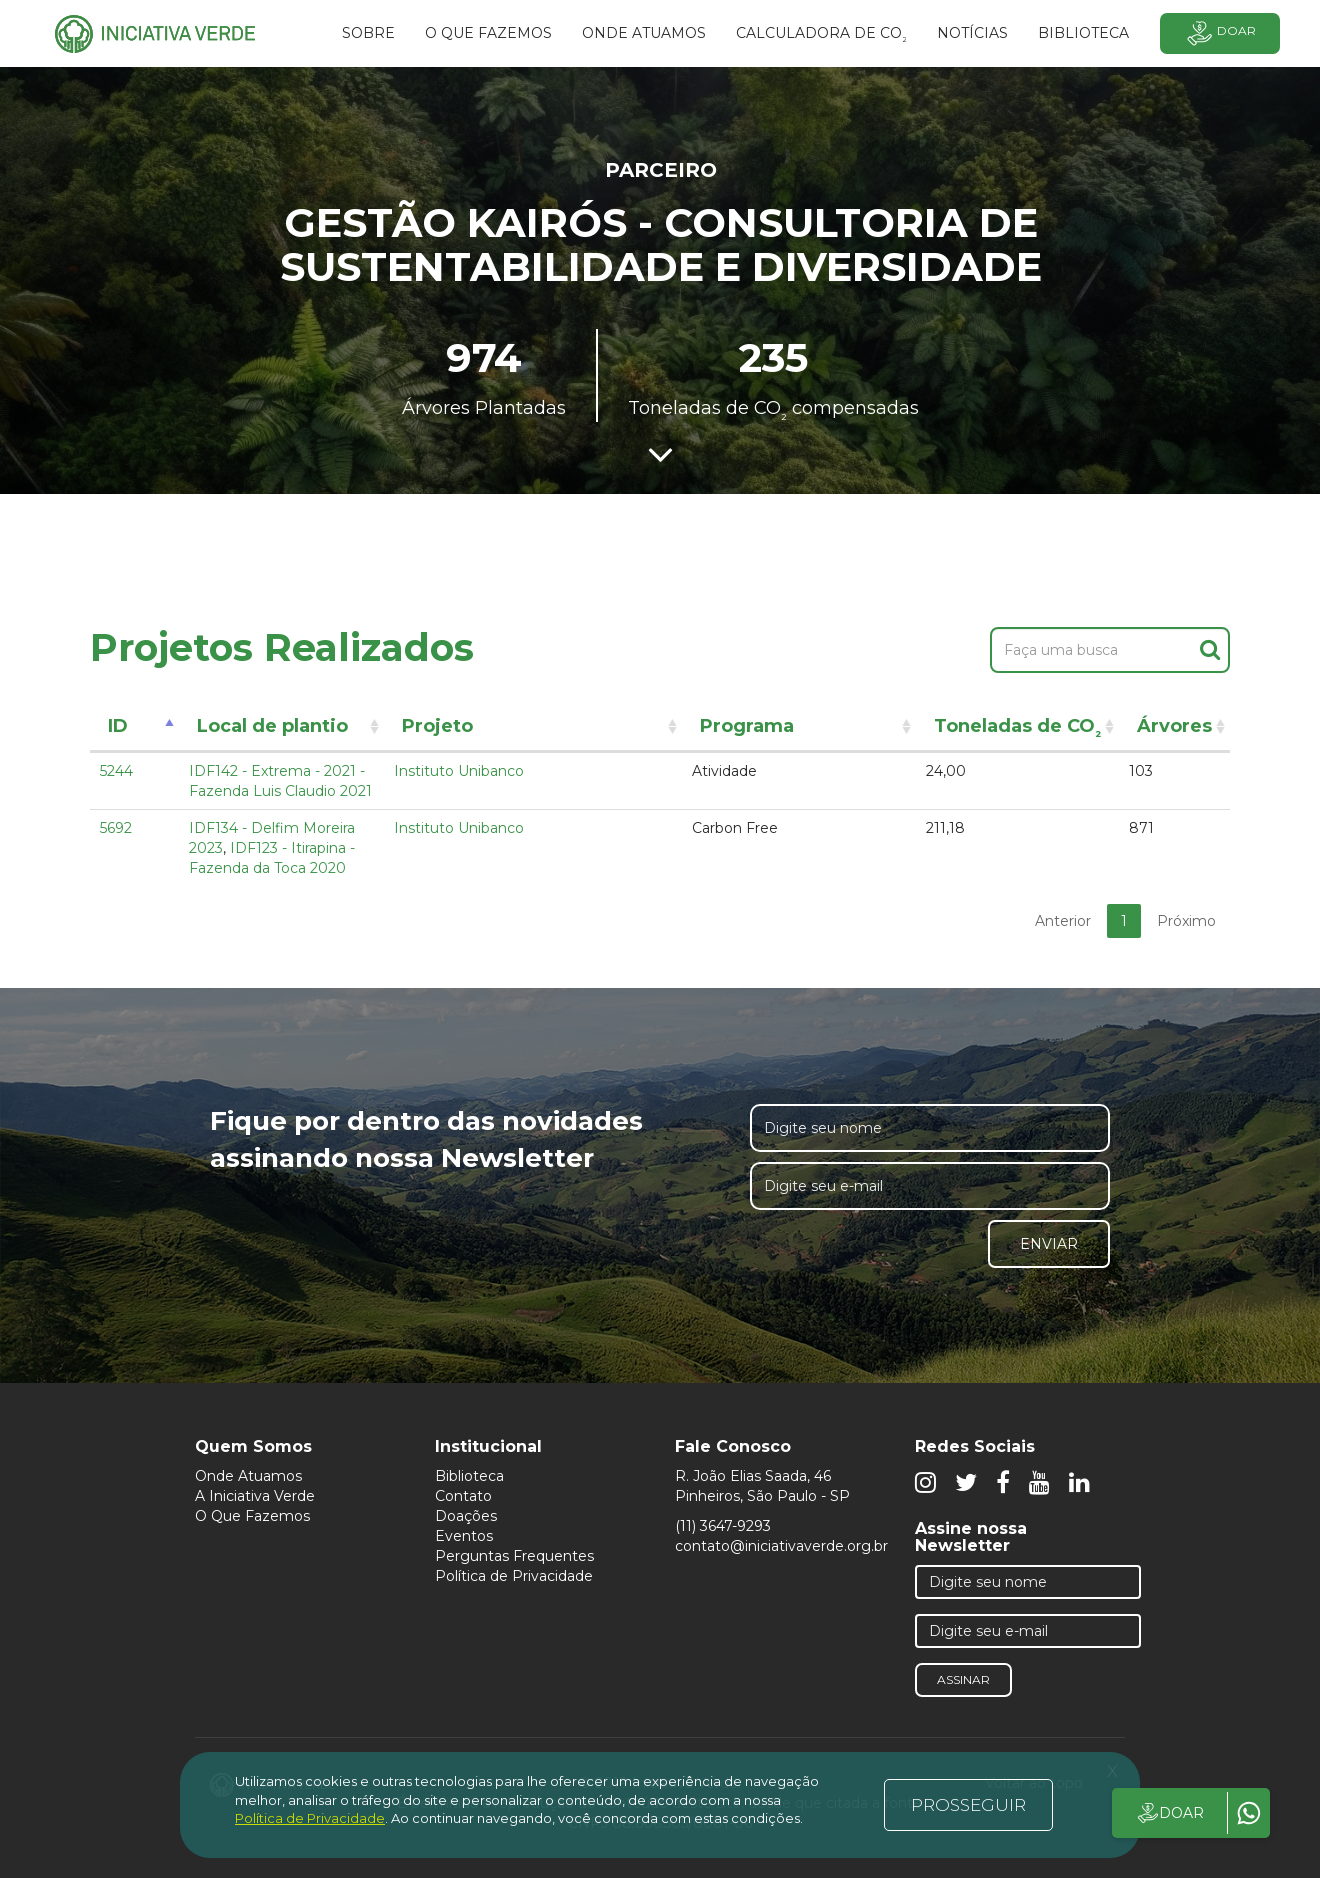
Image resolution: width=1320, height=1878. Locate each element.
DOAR (1169, 1813)
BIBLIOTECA (1083, 33)
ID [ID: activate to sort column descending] (118, 726)
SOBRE (368, 33)
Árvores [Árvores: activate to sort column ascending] (1174, 726)
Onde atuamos (644, 33)
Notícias (972, 33)
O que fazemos (488, 33)
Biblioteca (469, 1476)
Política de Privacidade (514, 1576)
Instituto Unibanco (459, 771)
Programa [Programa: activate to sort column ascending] (747, 726)
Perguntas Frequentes (514, 1556)
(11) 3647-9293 (723, 1526)
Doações (466, 1516)
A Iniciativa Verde (255, 1496)
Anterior (1063, 921)
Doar (1220, 33)
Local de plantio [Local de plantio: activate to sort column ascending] (272, 726)
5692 (116, 828)
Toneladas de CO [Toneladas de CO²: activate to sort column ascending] (1017, 729)
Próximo (1186, 921)
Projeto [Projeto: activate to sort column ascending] (437, 726)
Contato (463, 1496)
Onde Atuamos (248, 1476)
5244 (116, 771)
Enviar (1049, 1244)
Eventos (464, 1536)
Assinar (963, 1679)
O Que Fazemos (252, 1516)
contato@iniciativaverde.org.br (781, 1546)
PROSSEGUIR (968, 1805)
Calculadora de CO (821, 36)
